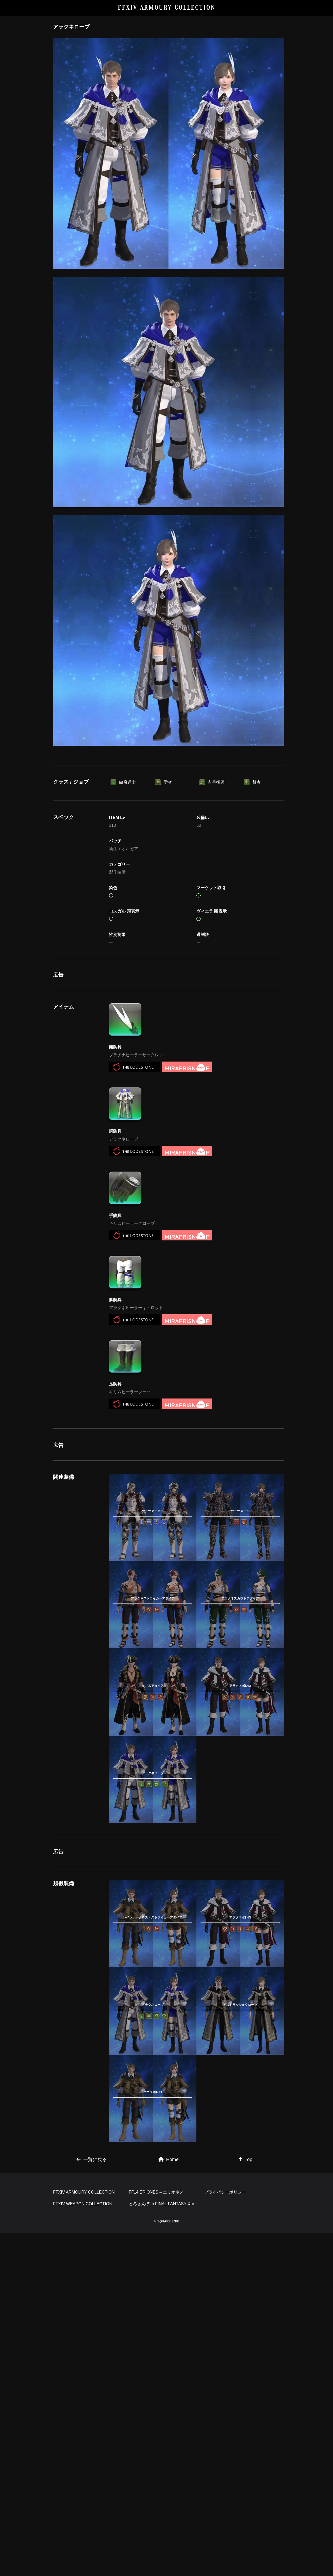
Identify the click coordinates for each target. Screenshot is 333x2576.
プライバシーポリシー (225, 2535)
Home (168, 2429)
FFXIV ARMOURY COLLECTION (166, 7)
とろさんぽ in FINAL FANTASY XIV (161, 2547)
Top (245, 2429)
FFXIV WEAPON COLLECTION (82, 2547)
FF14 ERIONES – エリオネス (156, 2535)
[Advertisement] (168, 789)
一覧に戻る (91, 2429)
